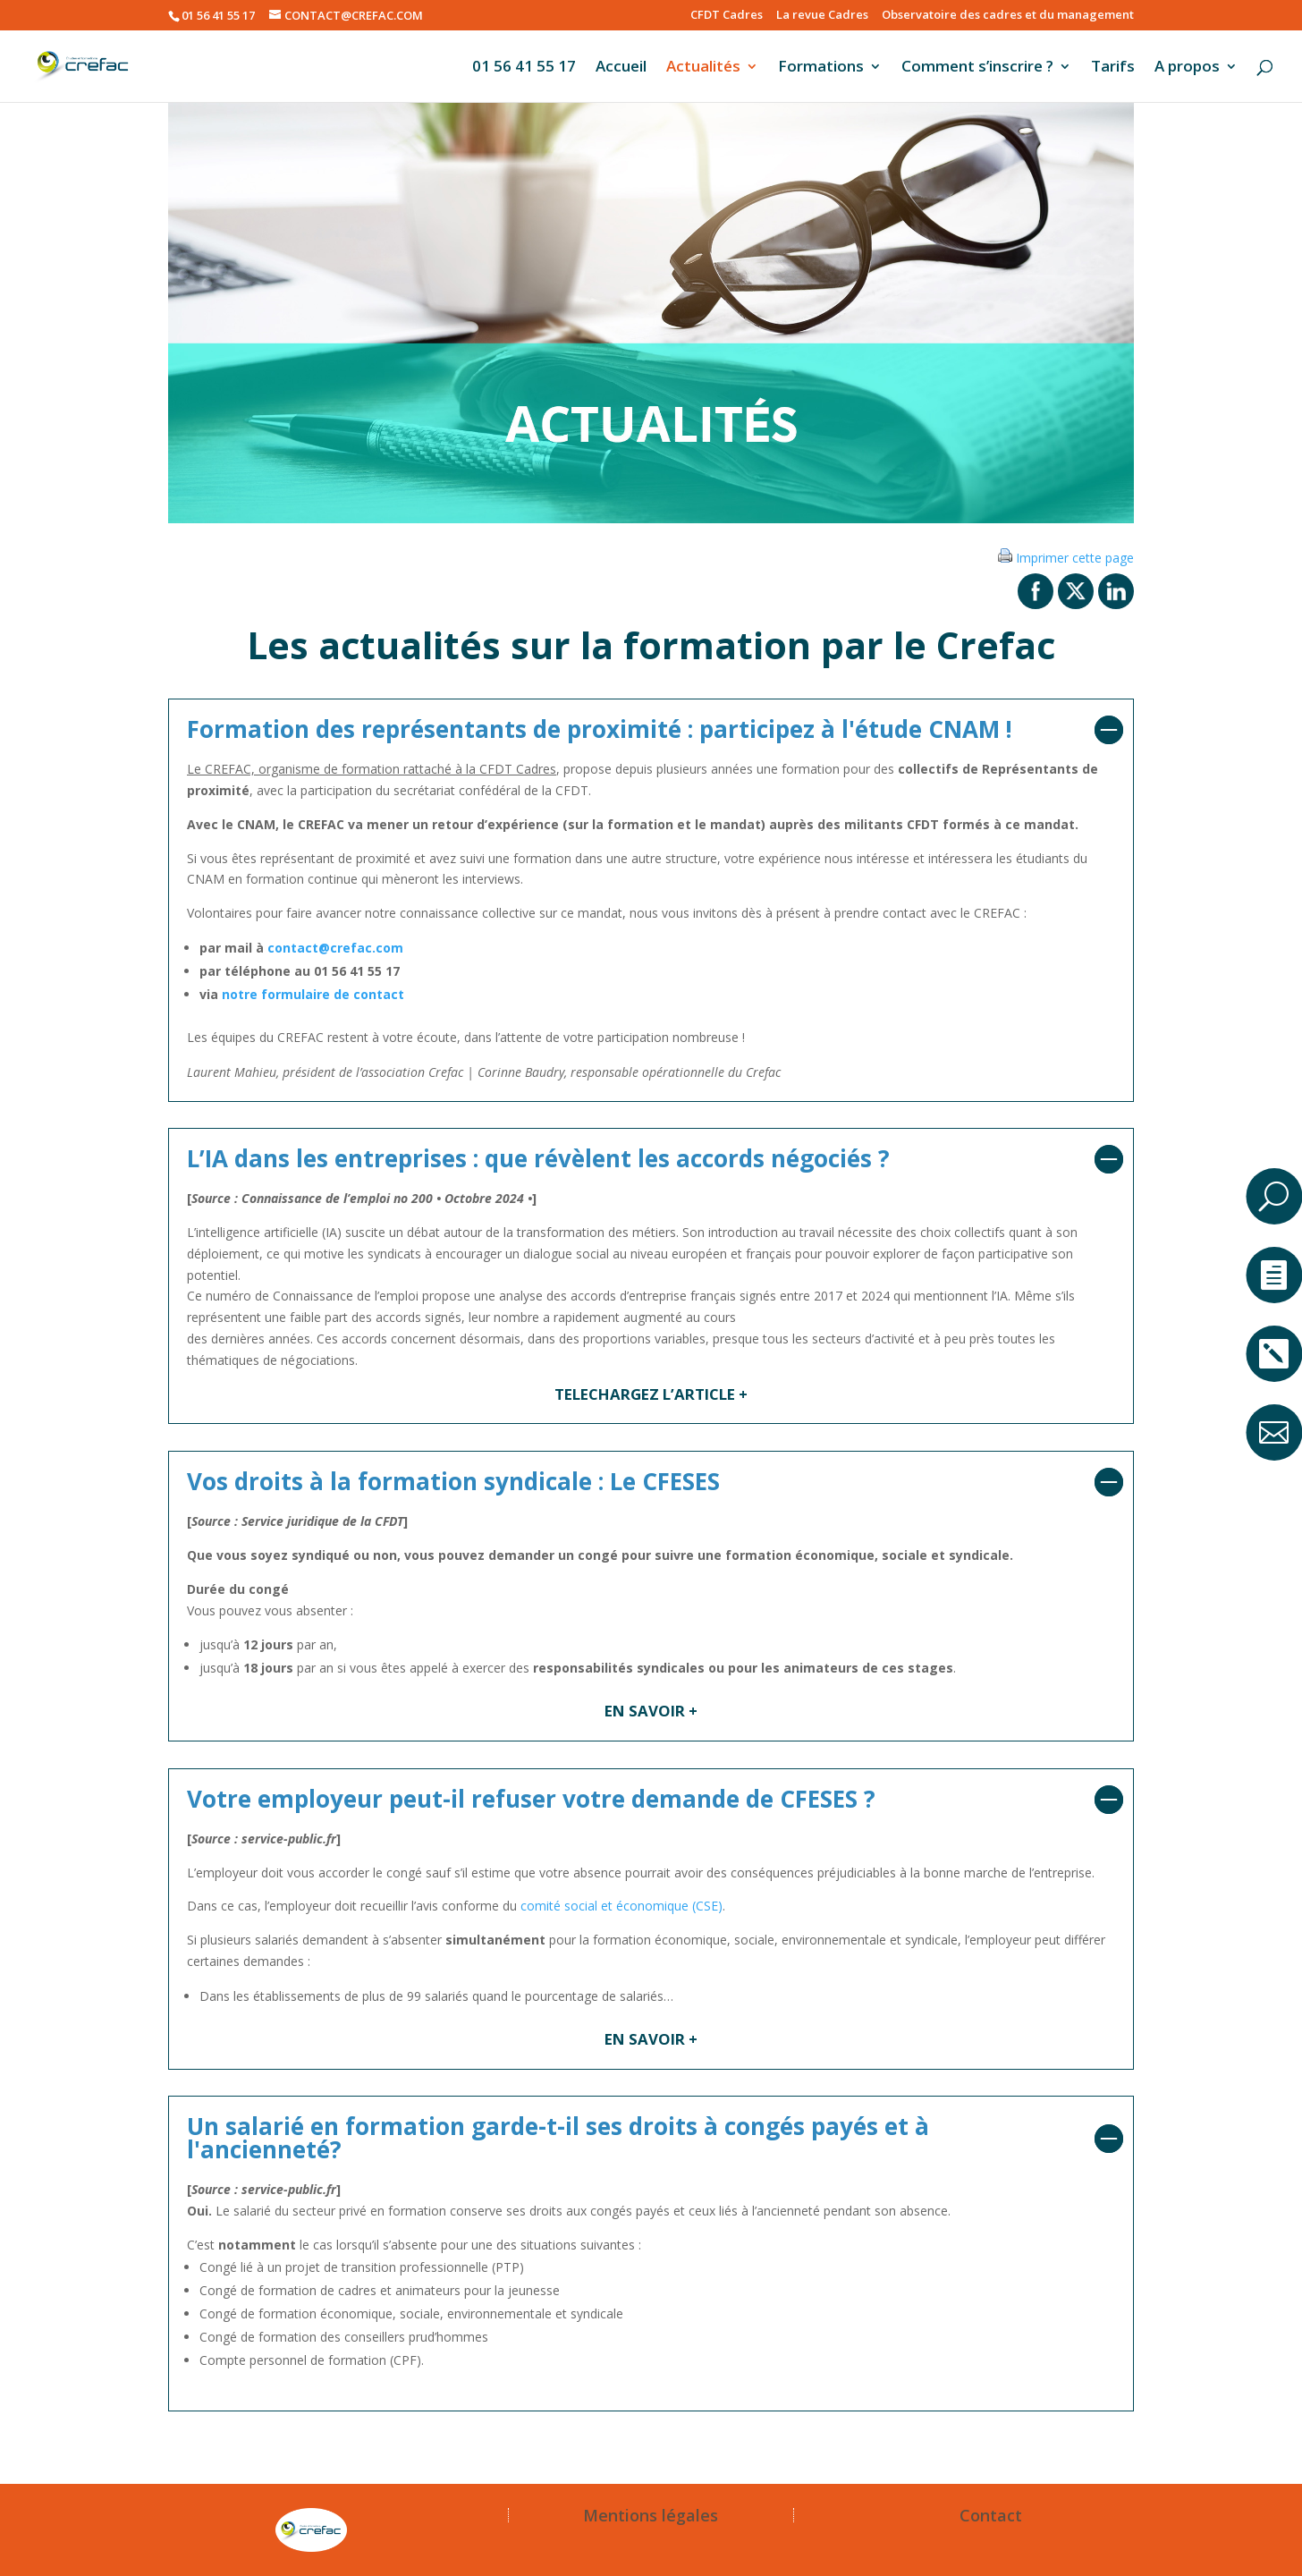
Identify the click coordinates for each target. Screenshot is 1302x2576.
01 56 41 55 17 (524, 68)
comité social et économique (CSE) (621, 1905)
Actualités (703, 68)
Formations (821, 68)
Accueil (621, 68)
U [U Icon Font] (1274, 1196)
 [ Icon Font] (1274, 1432)
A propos (1187, 68)
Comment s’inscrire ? (977, 68)
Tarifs (1113, 68)
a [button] (1273, 1130)
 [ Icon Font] (1274, 1275)
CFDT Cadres (726, 15)
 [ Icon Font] (1274, 1353)
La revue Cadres (822, 15)
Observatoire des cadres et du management (1008, 15)
